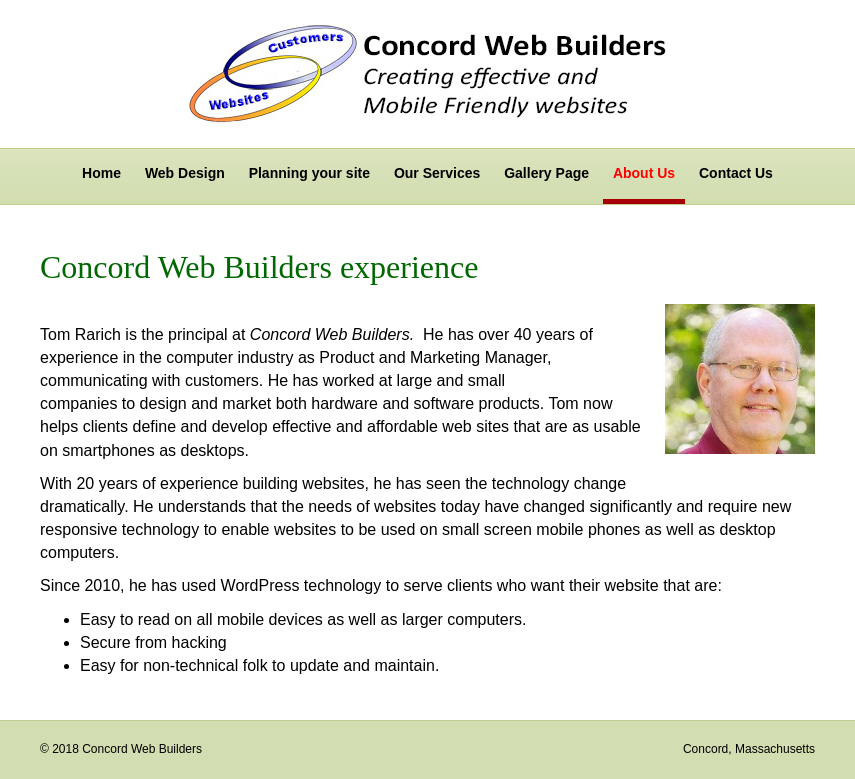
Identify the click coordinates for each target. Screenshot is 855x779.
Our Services (437, 173)
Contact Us (736, 173)
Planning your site (309, 173)
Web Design (185, 173)
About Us (644, 173)
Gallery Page (546, 173)
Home (101, 173)
